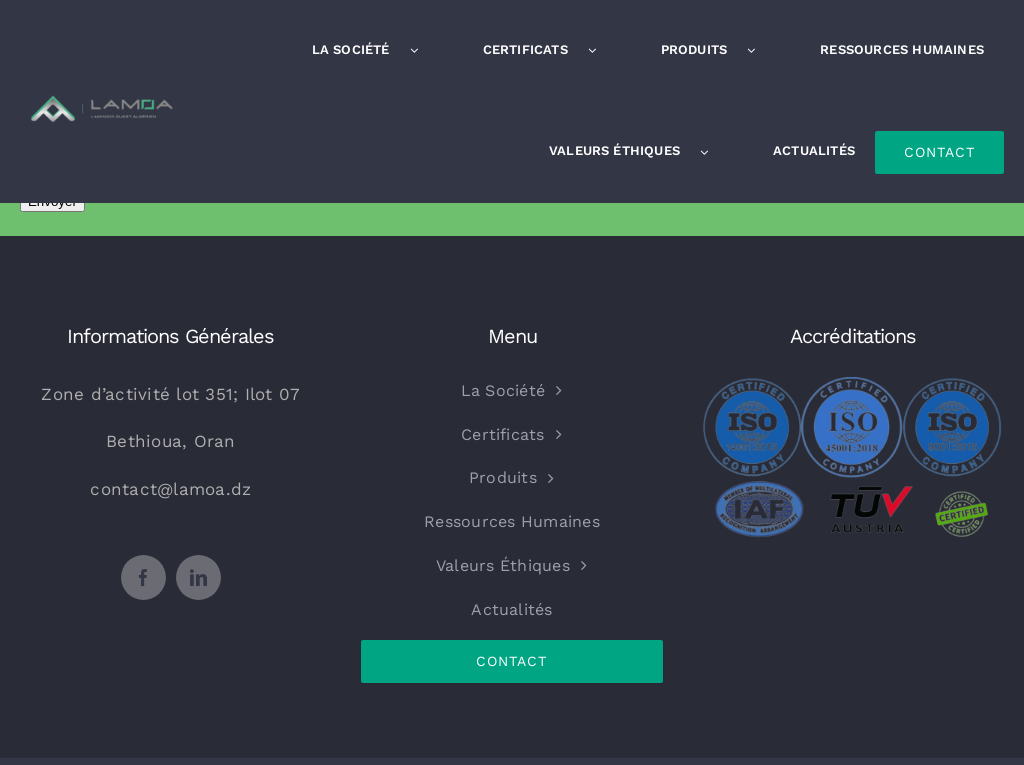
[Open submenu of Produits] (761, 50)
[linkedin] (198, 577)
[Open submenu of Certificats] (602, 50)
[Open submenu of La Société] (424, 50)
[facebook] (143, 577)
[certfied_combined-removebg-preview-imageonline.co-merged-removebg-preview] (853, 385)
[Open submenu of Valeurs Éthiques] (714, 151)
